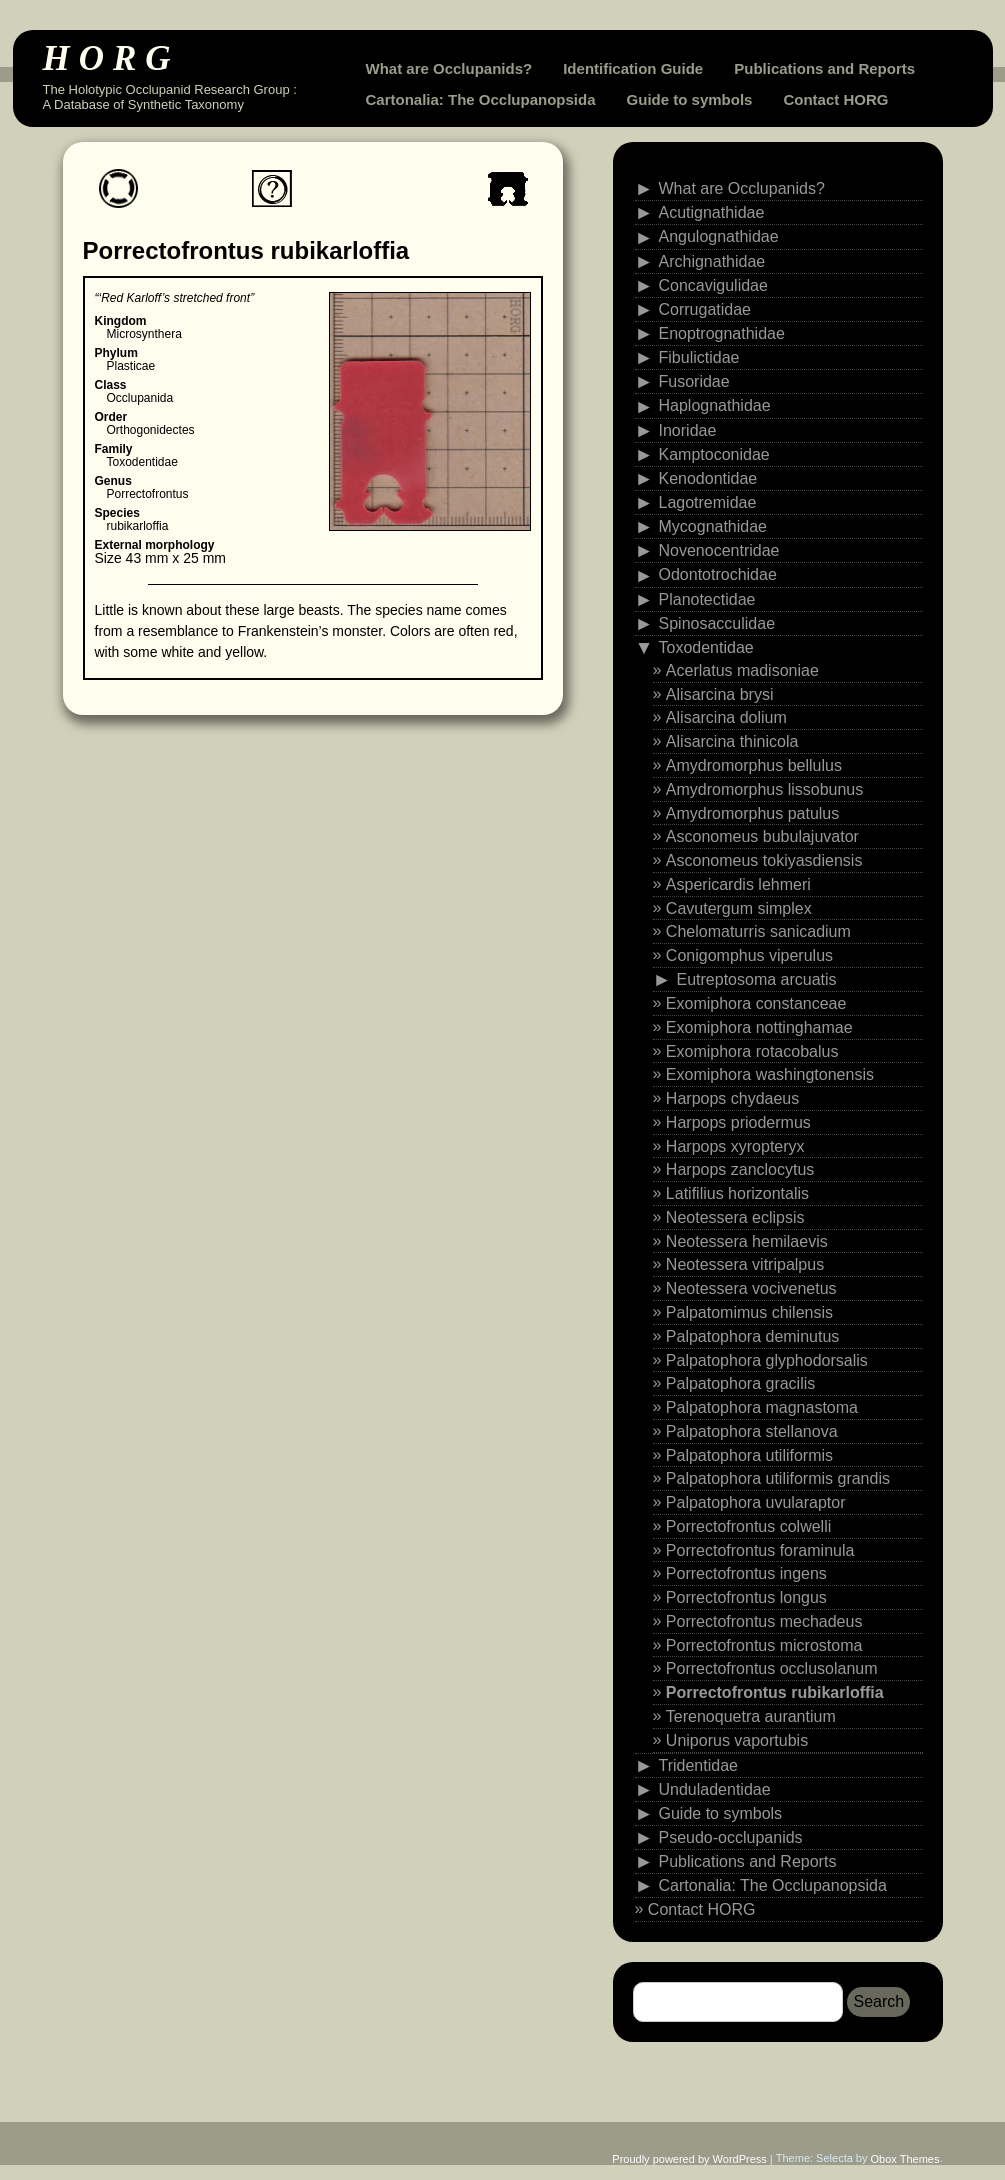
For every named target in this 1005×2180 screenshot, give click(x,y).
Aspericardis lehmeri (738, 884)
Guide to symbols (690, 99)
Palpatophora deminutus (752, 1336)
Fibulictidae (699, 357)
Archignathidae (712, 260)
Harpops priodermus (738, 1122)
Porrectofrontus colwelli (748, 1526)
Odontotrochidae (718, 574)
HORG (111, 58)
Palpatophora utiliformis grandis (778, 1478)
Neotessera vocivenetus (751, 1288)
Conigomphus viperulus (749, 955)
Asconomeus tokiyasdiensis (764, 860)
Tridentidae (698, 1764)
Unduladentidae (715, 1788)
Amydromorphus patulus (752, 812)
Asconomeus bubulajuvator (762, 836)
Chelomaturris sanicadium (758, 931)
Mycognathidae (713, 526)
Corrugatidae (705, 309)
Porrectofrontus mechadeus (764, 1621)
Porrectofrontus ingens (746, 1573)
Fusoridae (694, 381)
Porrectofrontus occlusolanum (772, 1668)
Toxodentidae (706, 647)
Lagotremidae (708, 502)
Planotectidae (707, 598)
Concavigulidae (713, 284)
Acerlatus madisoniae (742, 670)
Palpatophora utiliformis (749, 1454)
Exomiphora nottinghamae (759, 1027)
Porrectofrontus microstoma (764, 1644)
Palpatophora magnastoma (762, 1407)
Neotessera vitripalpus (745, 1264)
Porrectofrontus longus (746, 1597)
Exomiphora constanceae (756, 1003)
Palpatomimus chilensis (749, 1312)
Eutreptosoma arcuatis (757, 979)
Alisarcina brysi (720, 693)
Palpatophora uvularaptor (756, 1502)
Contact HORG (835, 99)
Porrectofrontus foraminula (760, 1549)
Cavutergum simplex (739, 907)
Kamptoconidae (714, 453)
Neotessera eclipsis (735, 1217)
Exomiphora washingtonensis (770, 1074)
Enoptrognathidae (722, 333)
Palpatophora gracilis (740, 1383)
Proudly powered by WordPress (689, 2159)
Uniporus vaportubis (737, 1740)
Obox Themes (905, 2159)
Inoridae (688, 429)
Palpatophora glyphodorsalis (767, 1359)
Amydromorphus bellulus (754, 765)
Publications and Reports (824, 68)
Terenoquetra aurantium (751, 1716)
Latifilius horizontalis (737, 1193)
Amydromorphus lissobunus (764, 789)
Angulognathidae (719, 236)
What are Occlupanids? (449, 68)
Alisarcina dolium (726, 717)
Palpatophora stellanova (752, 1431)
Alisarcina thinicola (732, 741)
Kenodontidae (708, 478)
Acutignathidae (712, 212)
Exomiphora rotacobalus (752, 1050)
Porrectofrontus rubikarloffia (775, 1692)
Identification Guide (633, 68)
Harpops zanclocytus (740, 1169)
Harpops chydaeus (732, 1098)
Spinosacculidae (717, 622)
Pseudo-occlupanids (731, 1837)
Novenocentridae (719, 550)
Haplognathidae (715, 405)
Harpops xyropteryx (735, 1145)
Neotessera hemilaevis (747, 1240)
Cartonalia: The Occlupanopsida (481, 99)
